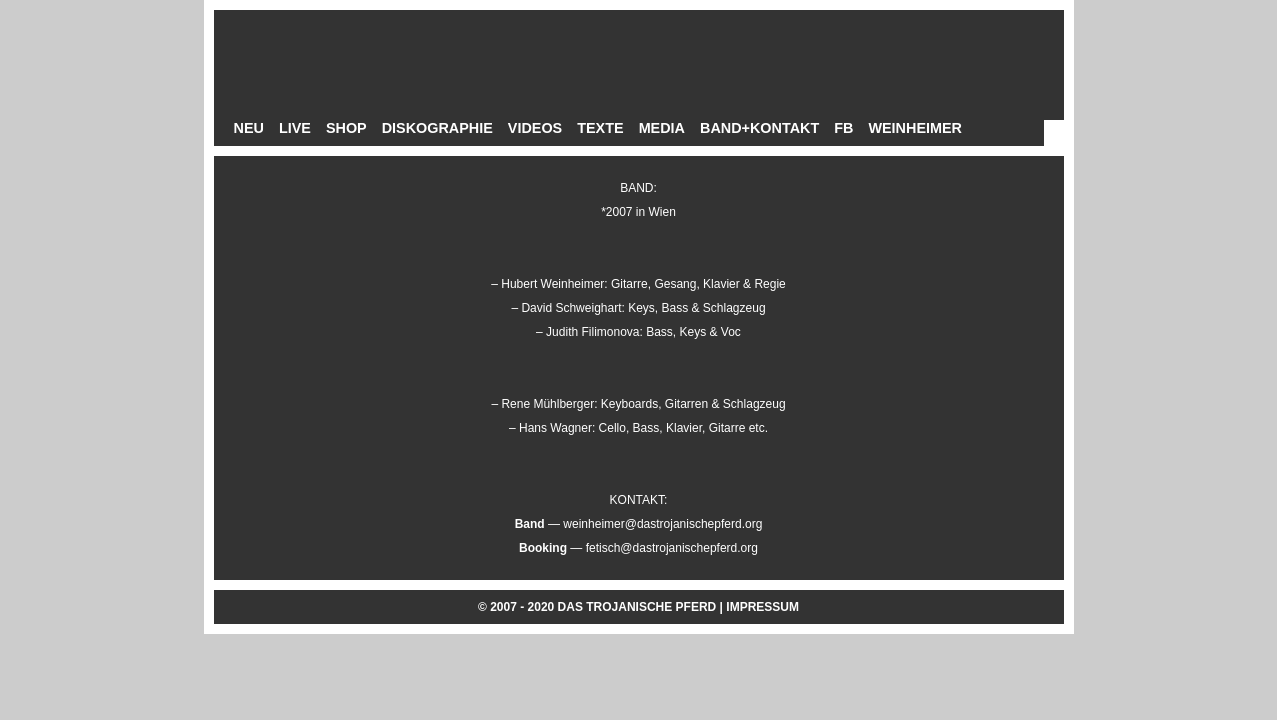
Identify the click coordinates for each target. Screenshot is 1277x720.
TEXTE (600, 128)
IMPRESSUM (762, 607)
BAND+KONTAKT (759, 128)
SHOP (346, 128)
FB (843, 128)
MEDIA (662, 128)
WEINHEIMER (915, 128)
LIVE (295, 128)
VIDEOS (535, 128)
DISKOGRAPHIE (437, 128)
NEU (249, 128)
